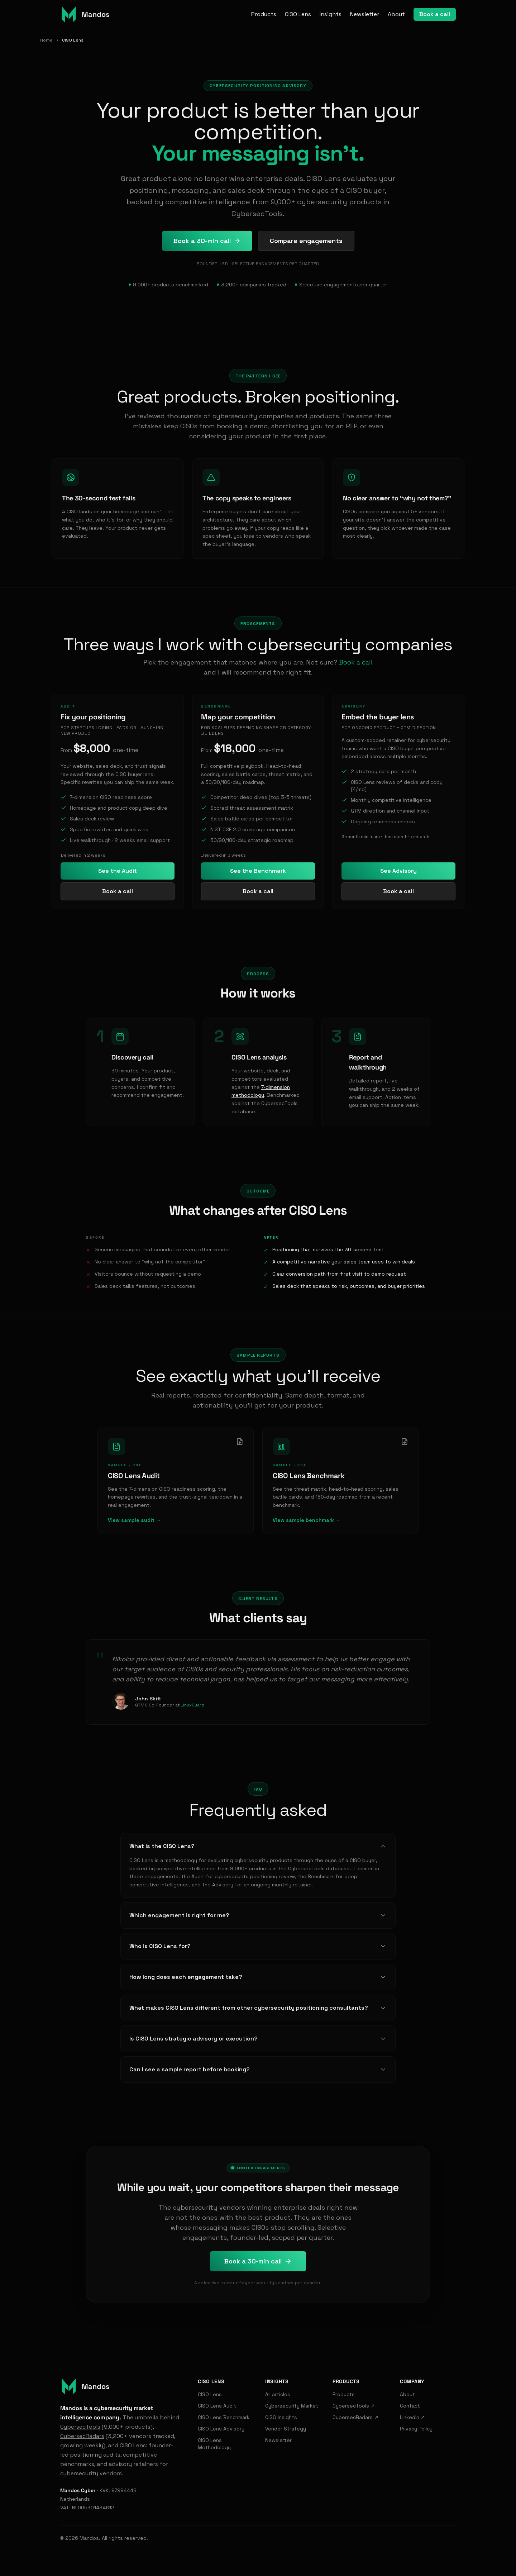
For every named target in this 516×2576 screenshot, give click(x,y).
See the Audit (117, 871)
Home (46, 40)
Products (263, 14)
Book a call (434, 14)
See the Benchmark (258, 871)
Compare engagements (306, 241)
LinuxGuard (192, 1705)
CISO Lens (298, 14)
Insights (330, 14)
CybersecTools (80, 2426)
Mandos (89, 2538)
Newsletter (364, 14)
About (396, 14)
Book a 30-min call (207, 241)
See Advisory (398, 871)
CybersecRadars (82, 2436)
